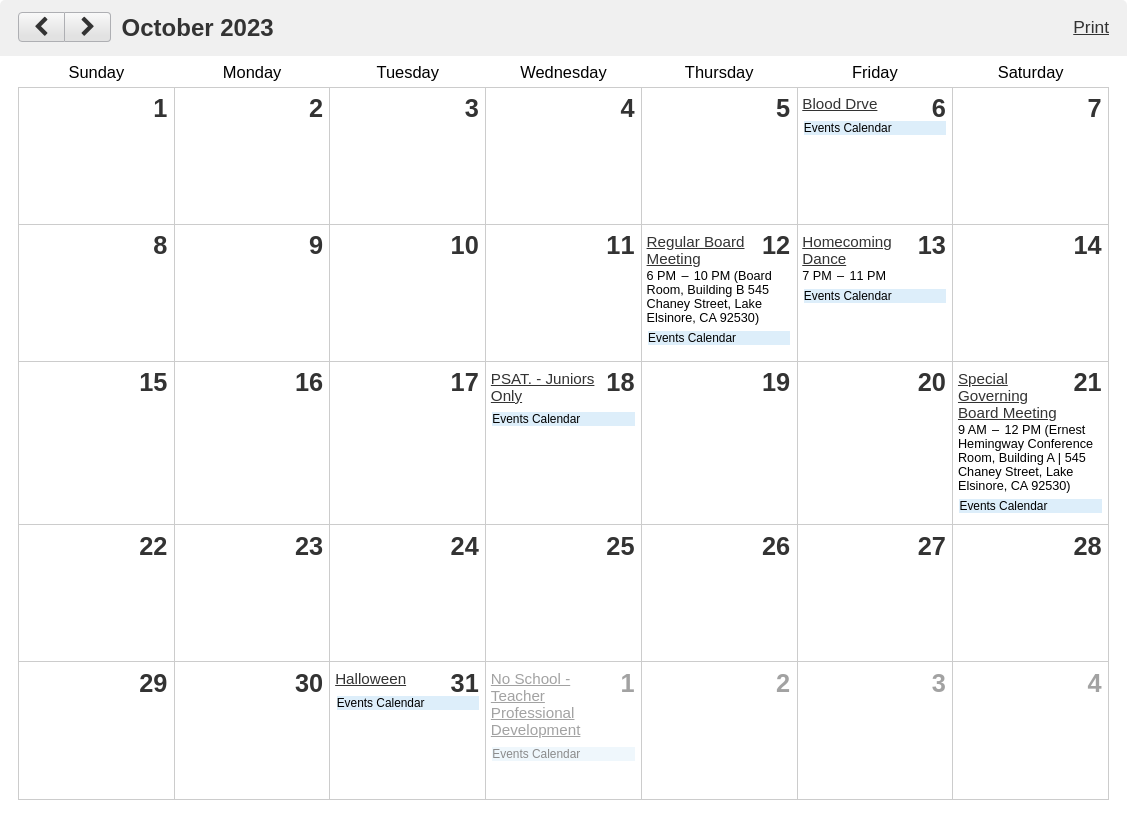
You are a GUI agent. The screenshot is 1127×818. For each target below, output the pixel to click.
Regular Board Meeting (696, 250)
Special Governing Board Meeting (1007, 395)
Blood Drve (839, 103)
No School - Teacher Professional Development (536, 704)
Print (1091, 27)
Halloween (370, 678)
